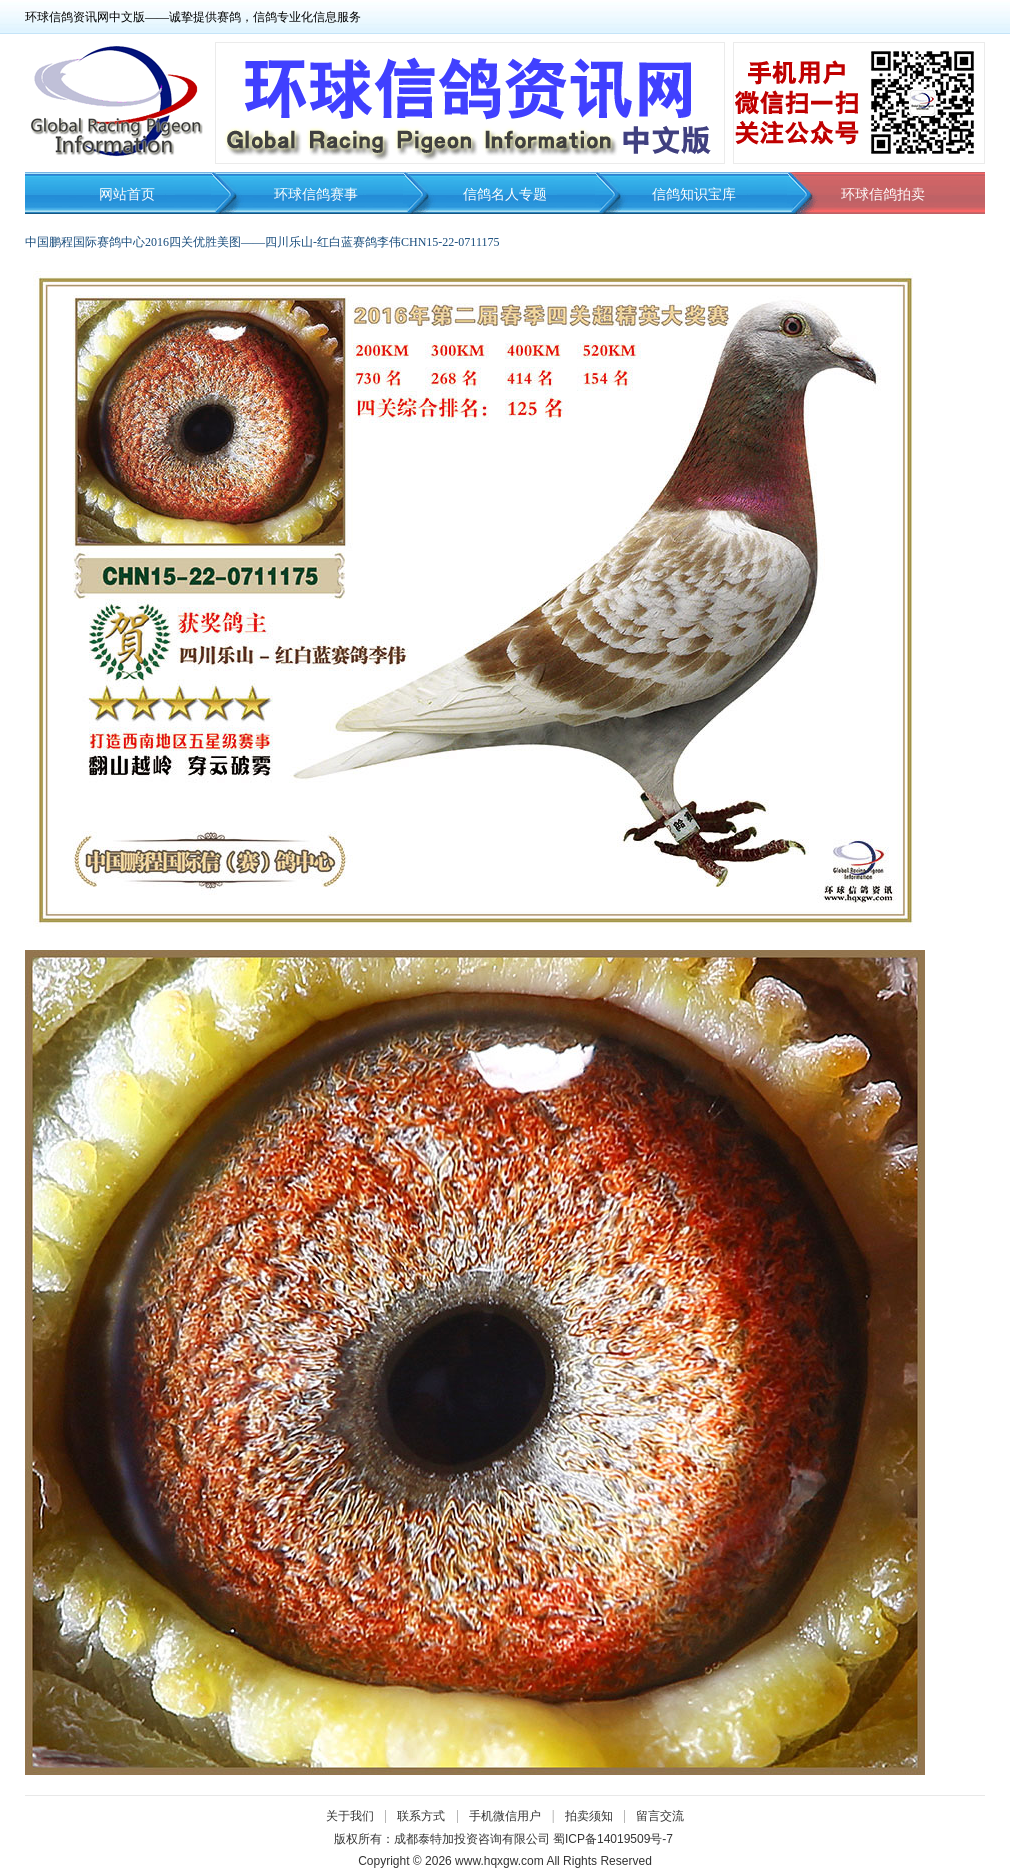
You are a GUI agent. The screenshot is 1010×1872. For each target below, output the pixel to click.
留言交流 (660, 1816)
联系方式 (421, 1816)
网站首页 (127, 194)
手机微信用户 (505, 1816)
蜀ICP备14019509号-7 (613, 1839)
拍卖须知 (594, 1816)
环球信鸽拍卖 (883, 194)
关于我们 (350, 1816)
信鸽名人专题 (505, 194)
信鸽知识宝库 (694, 194)
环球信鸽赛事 (316, 194)
